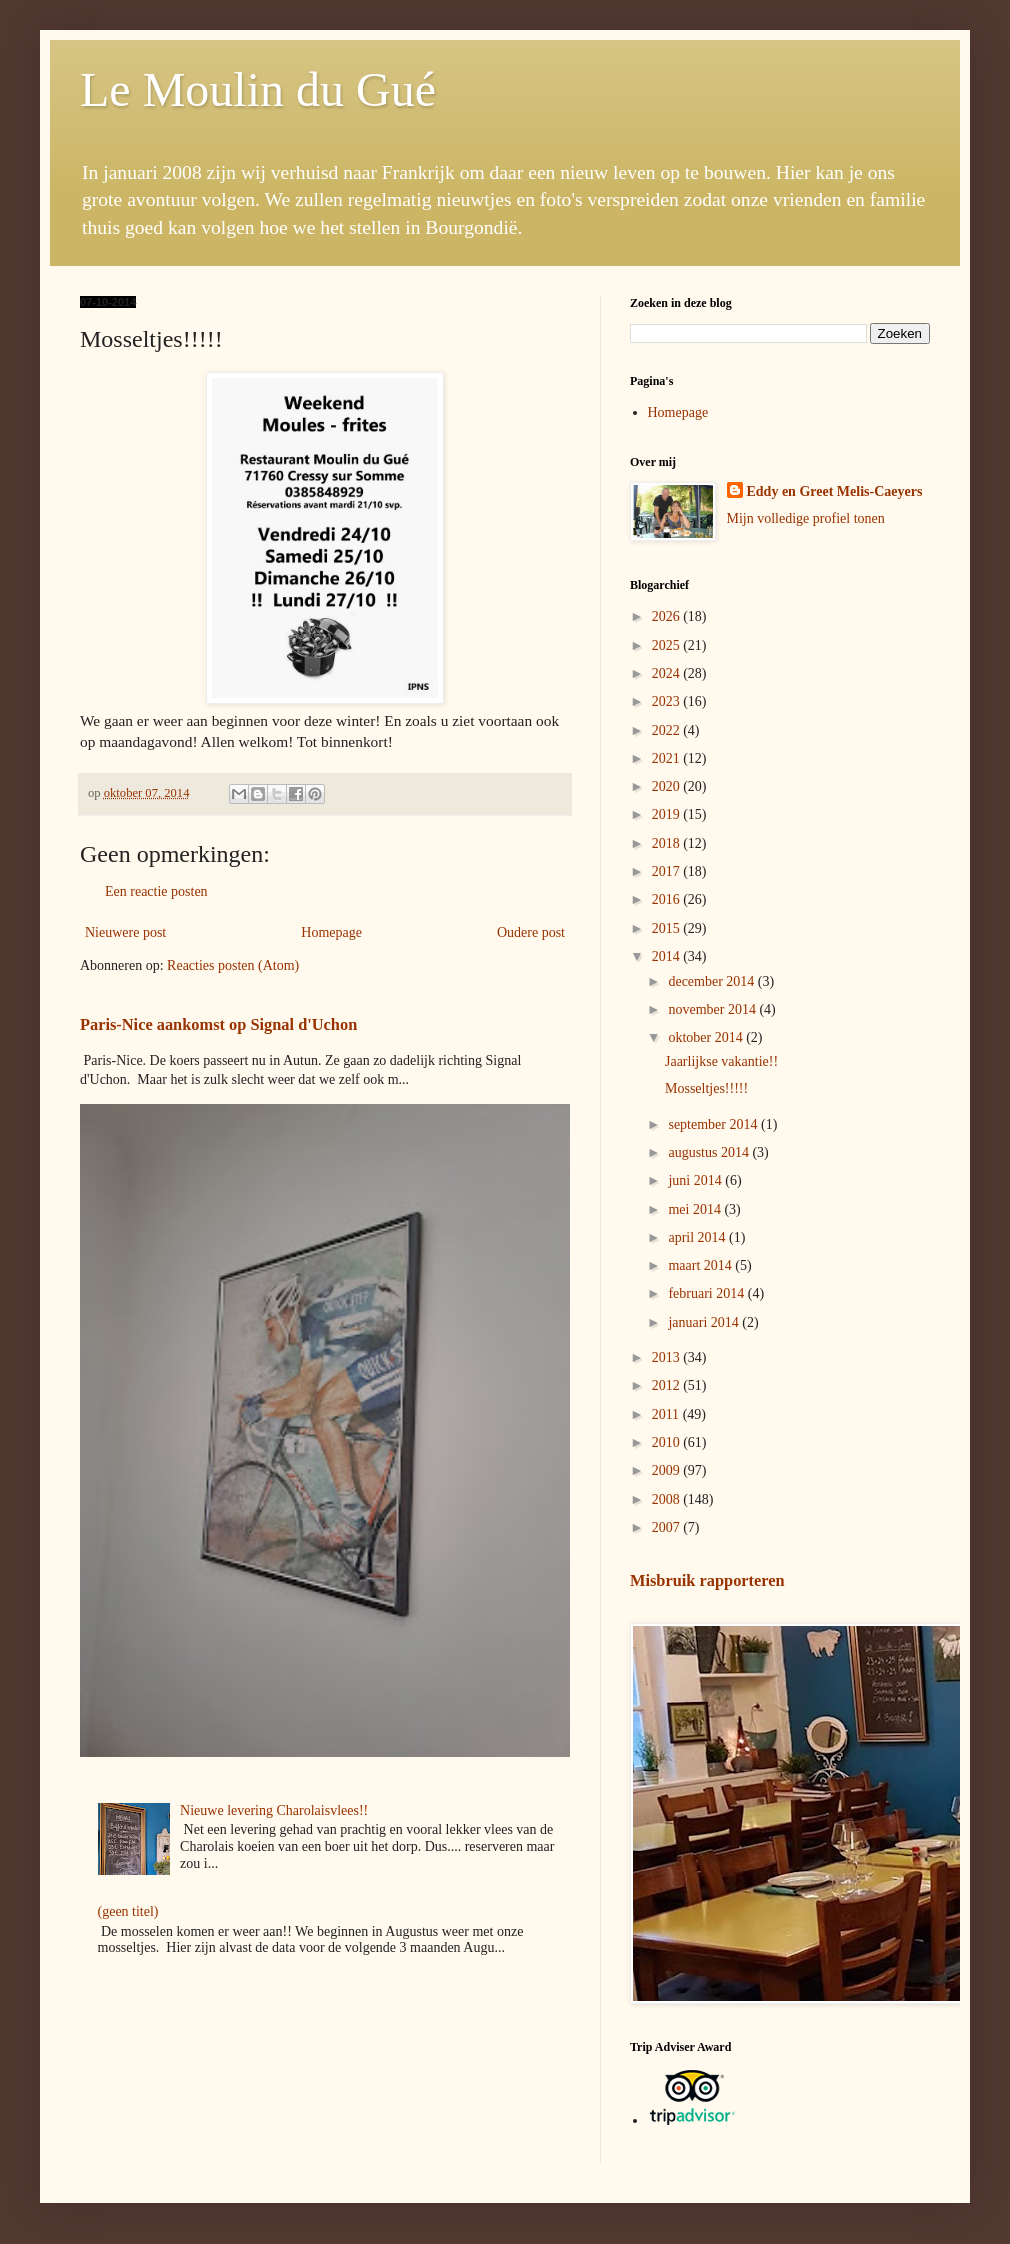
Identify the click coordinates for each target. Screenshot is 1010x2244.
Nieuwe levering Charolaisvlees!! (274, 1810)
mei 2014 (696, 1209)
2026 (668, 616)
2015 (668, 928)
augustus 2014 (710, 1152)
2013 (668, 1357)
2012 (668, 1385)
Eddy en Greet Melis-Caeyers (835, 491)
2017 (668, 871)
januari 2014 (705, 1322)
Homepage (331, 932)
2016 (668, 899)
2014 (668, 956)
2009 (668, 1470)
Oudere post (531, 932)
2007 (668, 1527)
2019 (668, 814)
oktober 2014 (707, 1037)
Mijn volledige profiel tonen (806, 518)
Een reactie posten (156, 891)
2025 (668, 645)
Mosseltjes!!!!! (706, 1088)
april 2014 (698, 1237)
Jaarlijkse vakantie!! (721, 1061)
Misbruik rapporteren (707, 1580)
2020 (668, 786)
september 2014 (714, 1124)
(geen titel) (128, 1911)
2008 (668, 1499)
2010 (668, 1442)
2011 (667, 1414)
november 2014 (713, 1009)
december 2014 (712, 981)
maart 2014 (701, 1265)
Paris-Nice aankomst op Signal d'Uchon (218, 1024)
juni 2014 (696, 1180)
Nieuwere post (125, 932)
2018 (668, 843)
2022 (668, 730)
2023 (668, 701)
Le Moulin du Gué (258, 89)
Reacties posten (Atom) (233, 965)
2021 (668, 758)
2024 (668, 673)
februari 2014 (707, 1293)
